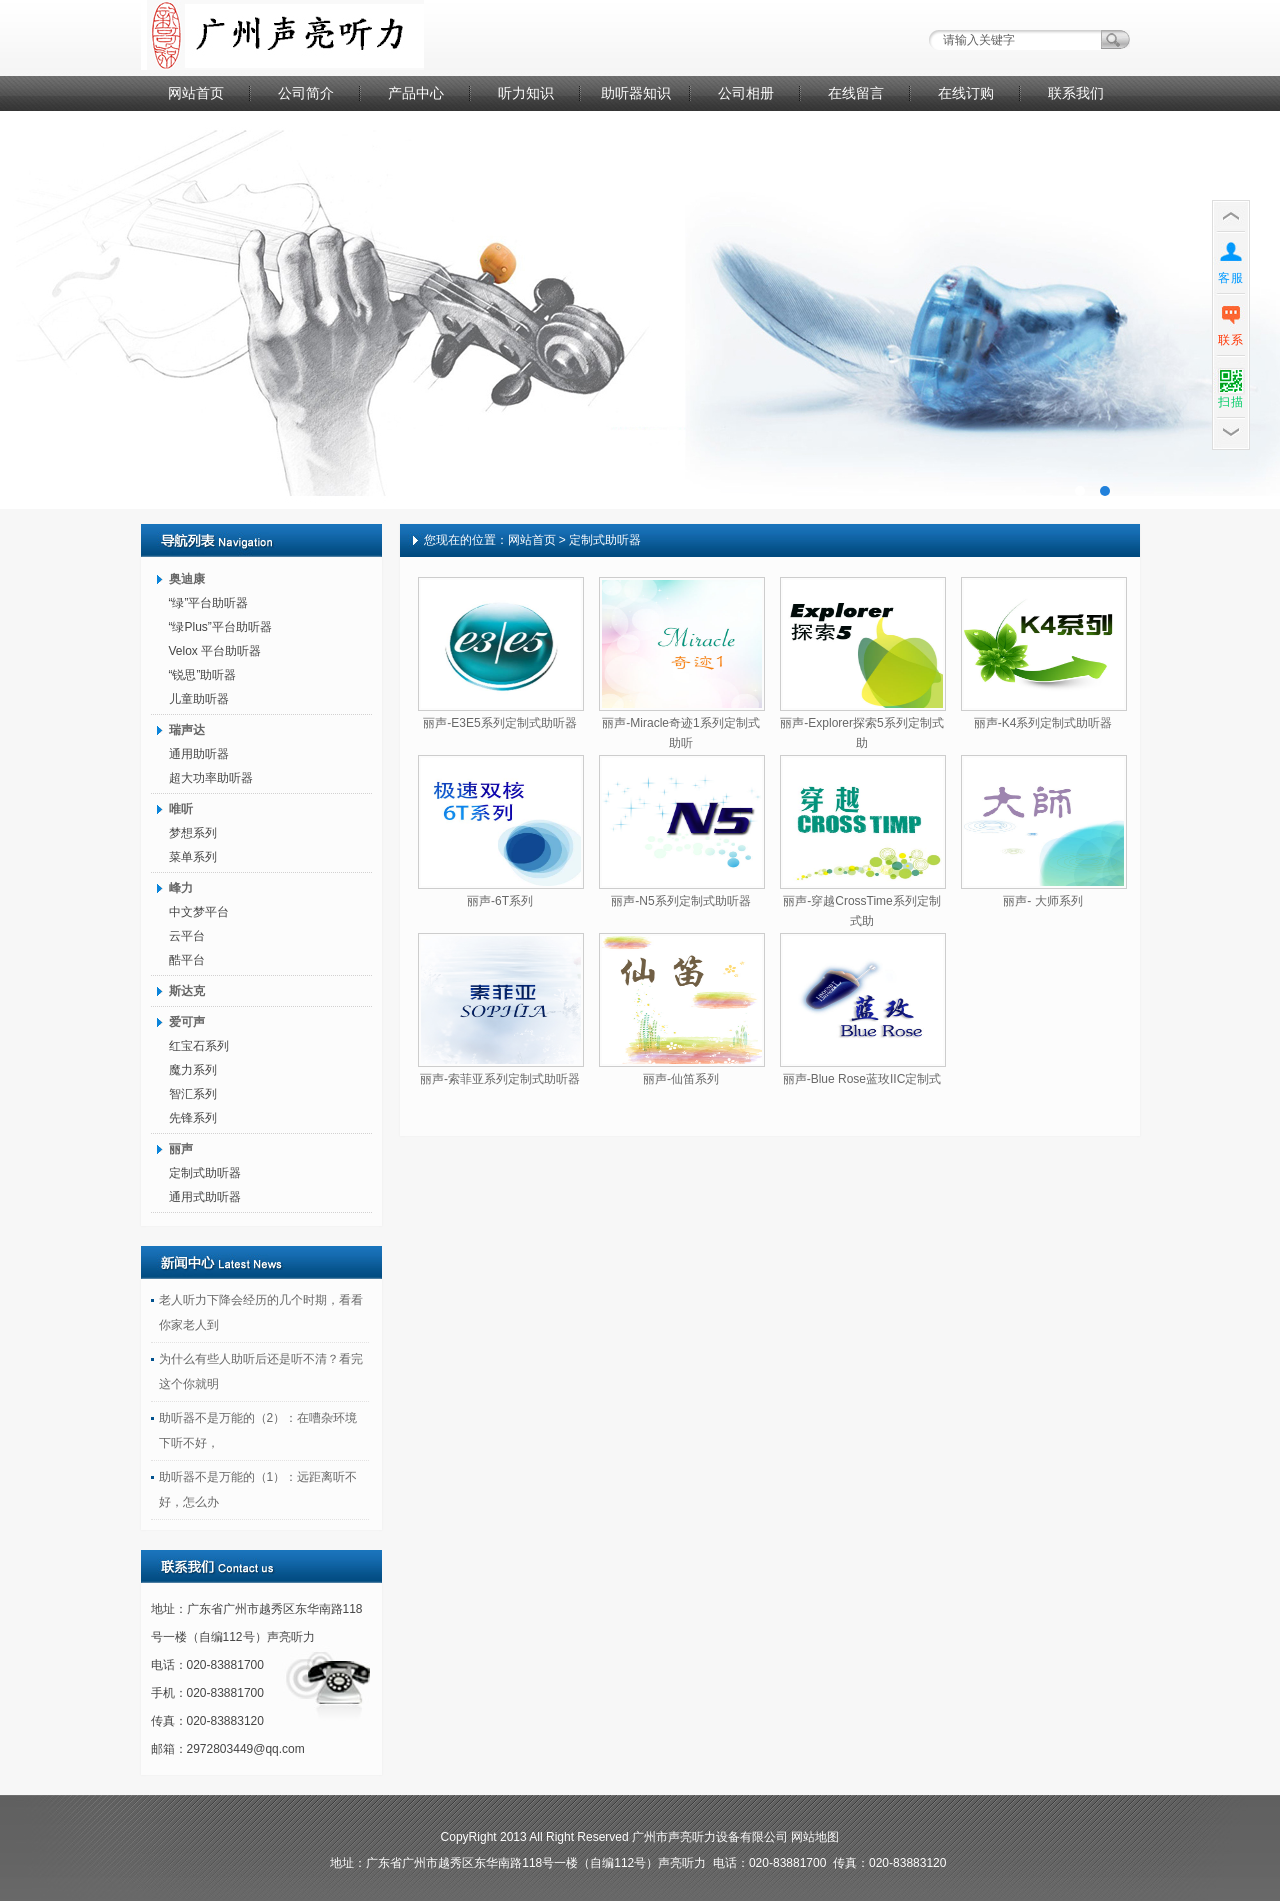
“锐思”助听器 (203, 675)
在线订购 (966, 93)
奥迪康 (187, 579)
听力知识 (526, 93)
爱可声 (187, 1022)
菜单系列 (193, 857)
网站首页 (196, 93)
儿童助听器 (199, 699)
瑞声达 (187, 730)
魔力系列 (193, 1070)
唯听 (181, 809)
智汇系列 (193, 1094)
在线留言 (856, 93)
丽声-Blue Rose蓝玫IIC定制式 (862, 1079)
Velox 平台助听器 (215, 651)
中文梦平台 (199, 912)
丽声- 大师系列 (1042, 901)
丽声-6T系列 (500, 901)
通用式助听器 (205, 1197)
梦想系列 (193, 833)
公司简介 (306, 93)
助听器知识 (636, 93)
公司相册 (746, 93)
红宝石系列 (199, 1046)
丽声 (181, 1149)
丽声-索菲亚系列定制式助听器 (500, 1079)
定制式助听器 (205, 1173)
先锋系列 (193, 1118)
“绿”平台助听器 (209, 603)
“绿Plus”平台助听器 (220, 627)
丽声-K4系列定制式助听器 (1043, 723)
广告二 (640, 310)
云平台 (187, 936)
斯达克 (187, 991)
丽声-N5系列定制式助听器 (680, 901)
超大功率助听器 (211, 778)
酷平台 (187, 960)
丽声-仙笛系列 (681, 1079)
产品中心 (416, 93)
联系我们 (1076, 93)
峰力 (181, 888)
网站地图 (815, 1837)
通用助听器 (199, 754)
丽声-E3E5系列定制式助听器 (499, 723)
